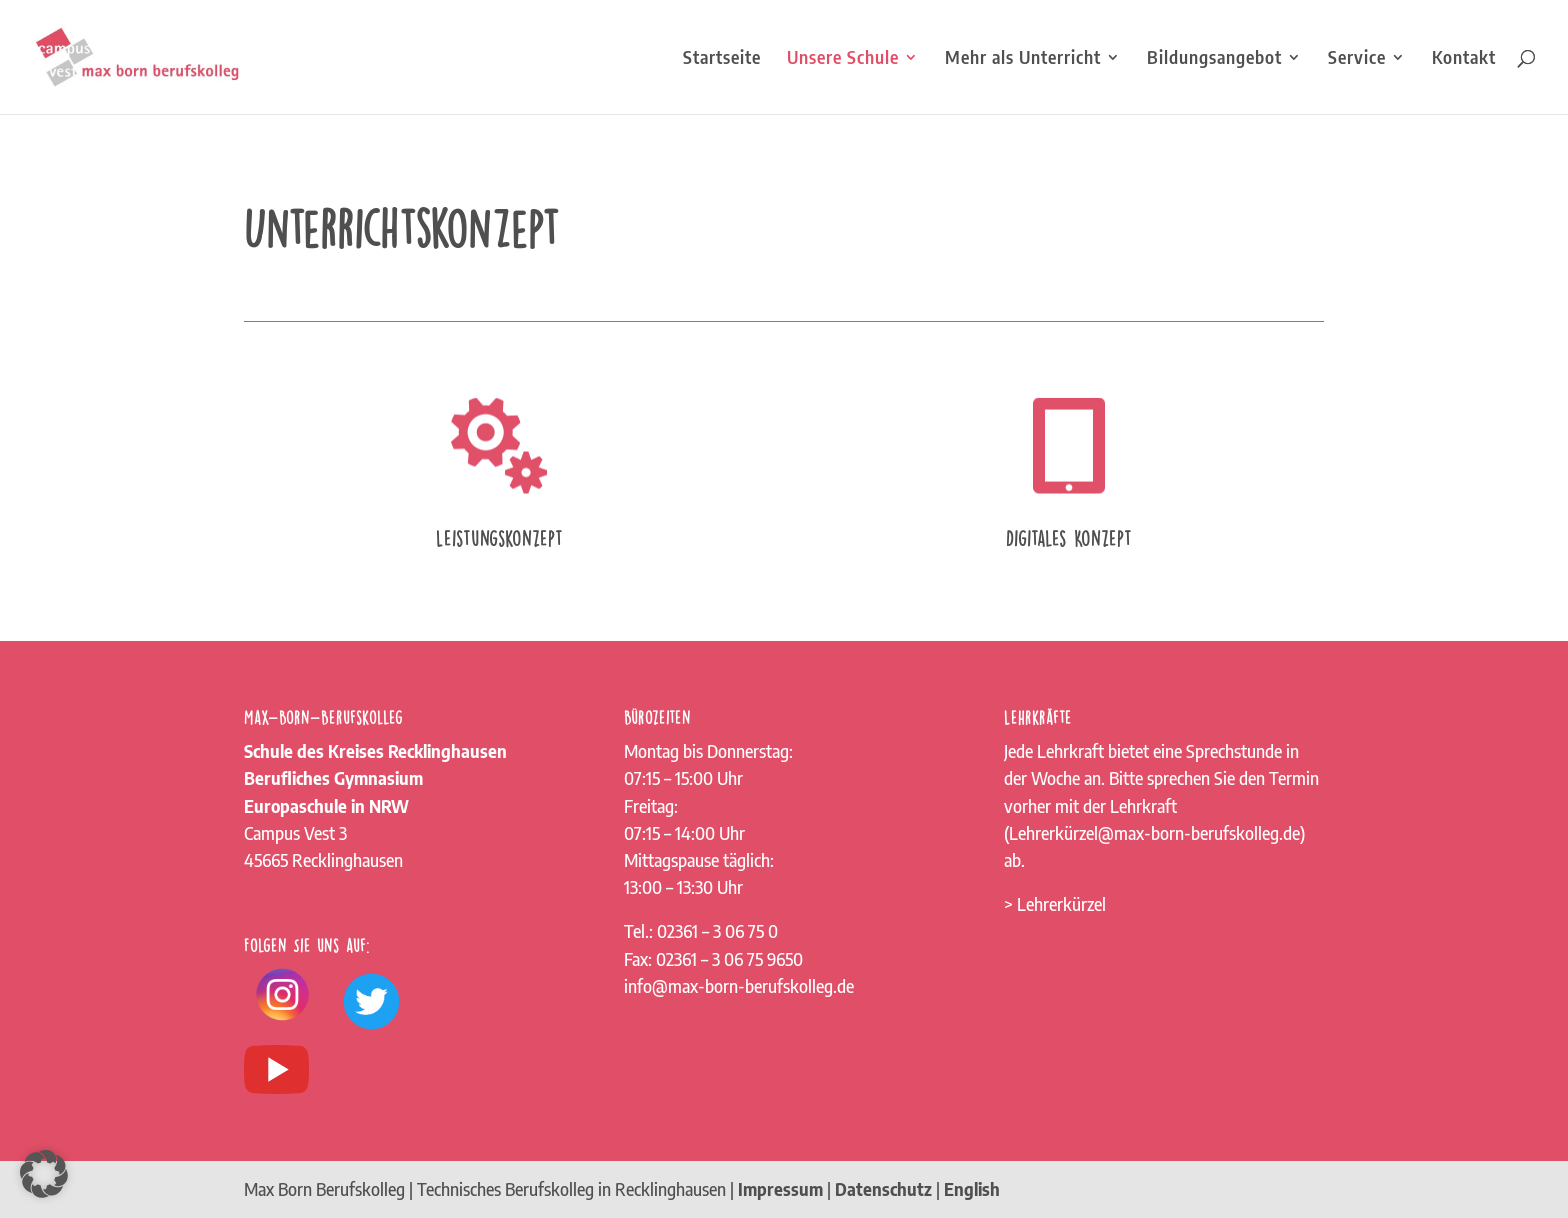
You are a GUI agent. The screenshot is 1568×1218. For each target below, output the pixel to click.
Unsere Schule (843, 59)
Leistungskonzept (499, 537)
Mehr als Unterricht (1023, 59)
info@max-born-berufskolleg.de (739, 986)
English (972, 1189)
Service (1357, 59)
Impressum (780, 1189)
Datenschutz (883, 1189)
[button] (44, 1174)
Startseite (722, 59)
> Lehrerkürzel (1055, 904)
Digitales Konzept (1069, 537)
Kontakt (1464, 59)
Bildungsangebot (1214, 59)
